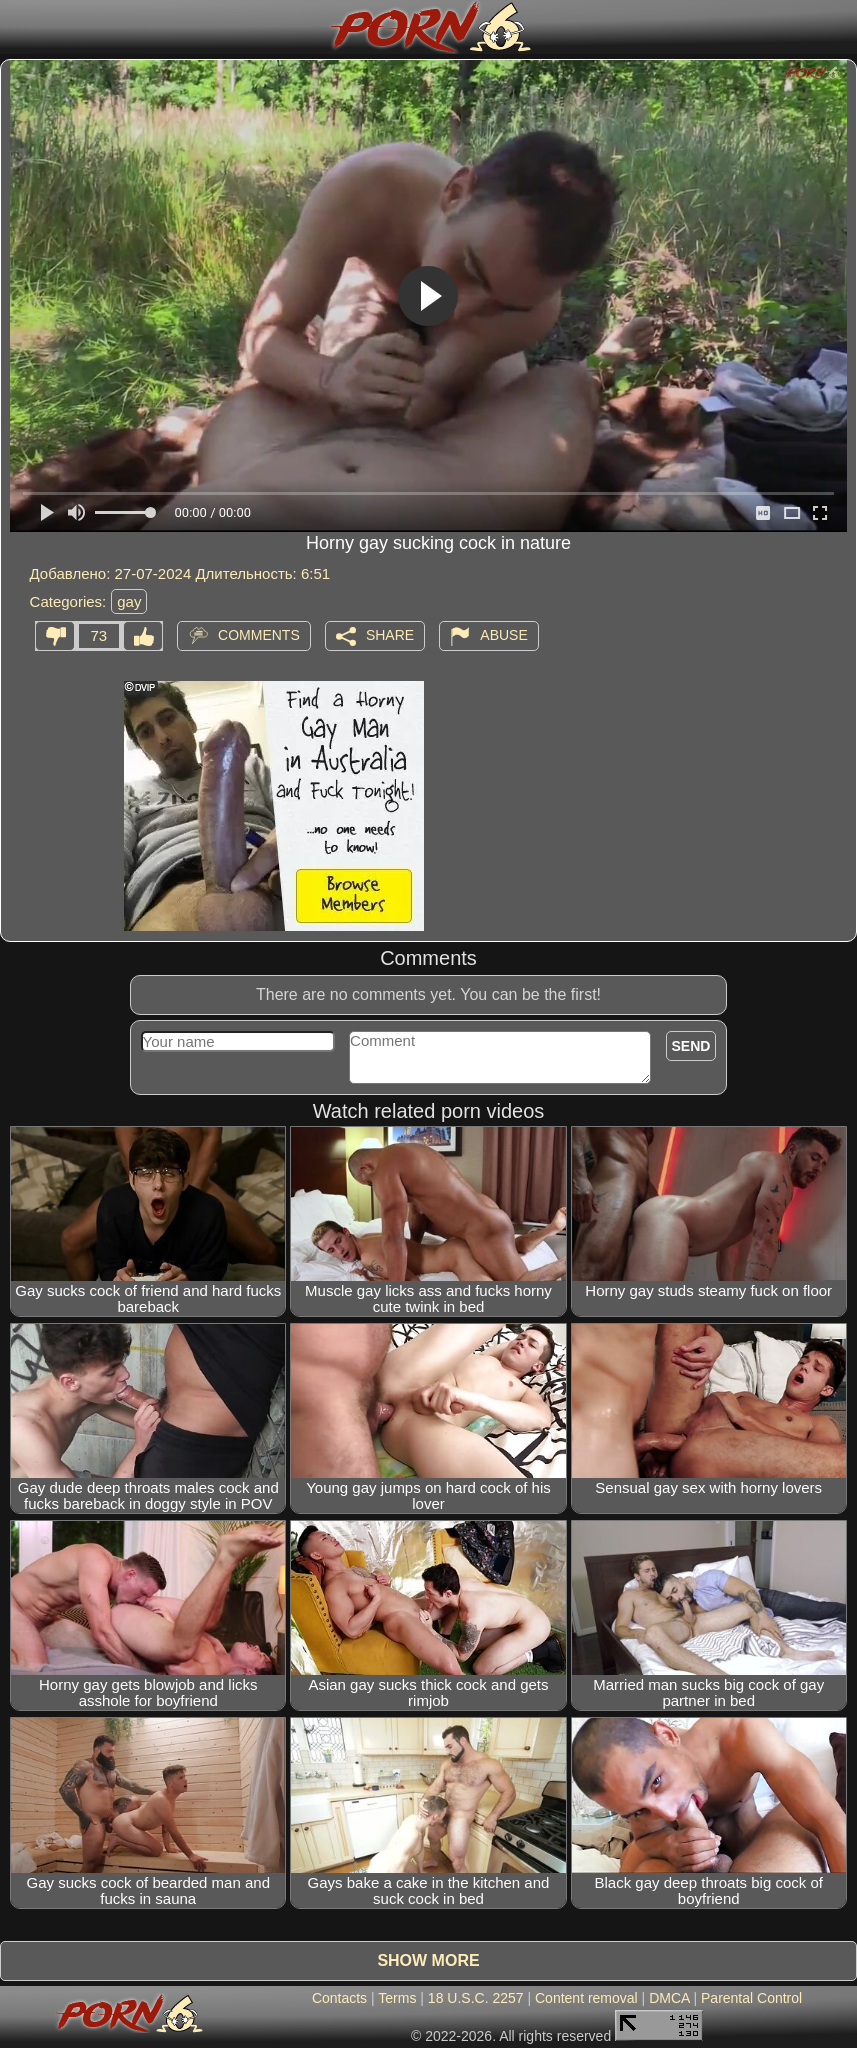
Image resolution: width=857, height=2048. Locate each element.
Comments (259, 634)
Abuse (503, 634)
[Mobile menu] (18, 27)
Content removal (586, 1998)
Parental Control (751, 1998)
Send (691, 1046)
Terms (397, 1998)
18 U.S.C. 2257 (476, 1998)
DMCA (669, 1998)
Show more (428, 1960)
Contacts (339, 1998)
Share (390, 634)
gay (129, 601)
